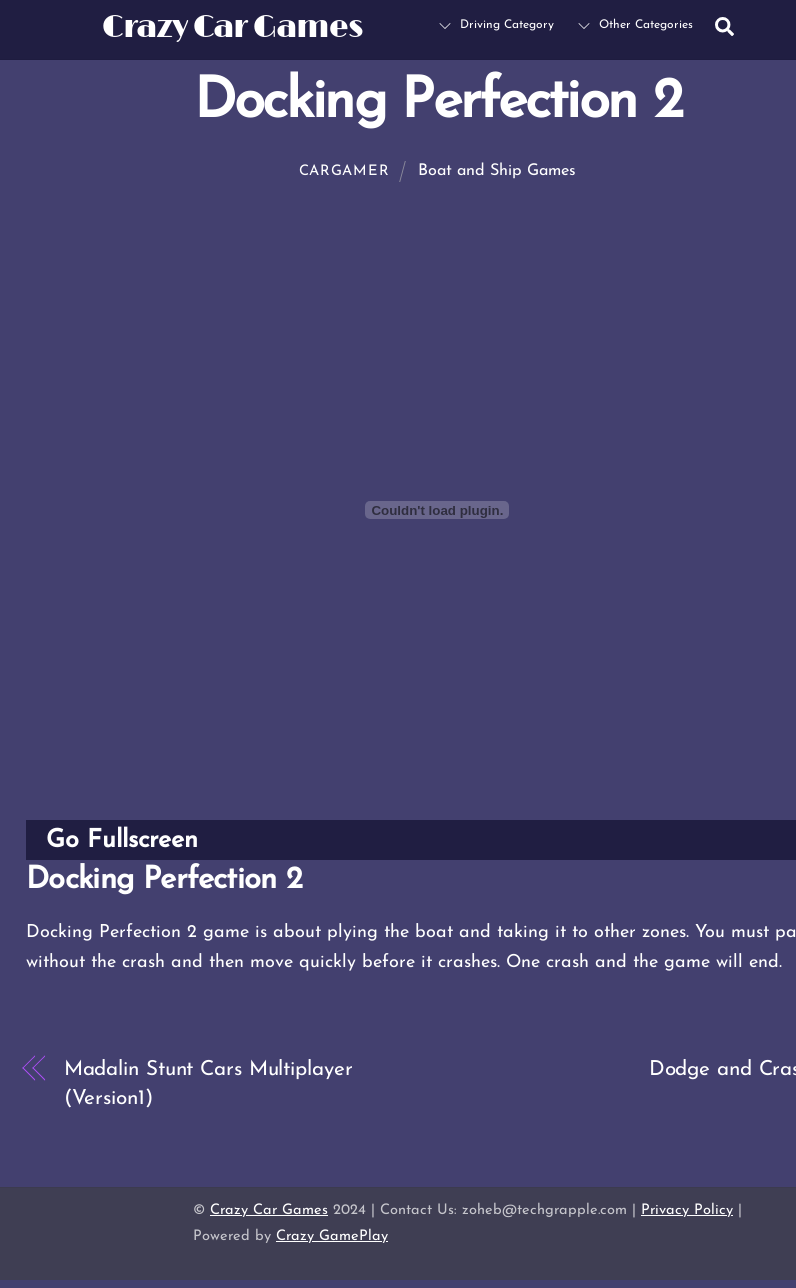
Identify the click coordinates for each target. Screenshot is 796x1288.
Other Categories (635, 25)
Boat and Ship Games (497, 171)
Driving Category (496, 25)
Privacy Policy (687, 1210)
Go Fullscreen (122, 840)
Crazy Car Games (269, 1210)
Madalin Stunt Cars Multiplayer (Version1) (208, 1084)
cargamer (344, 171)
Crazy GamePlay (332, 1236)
